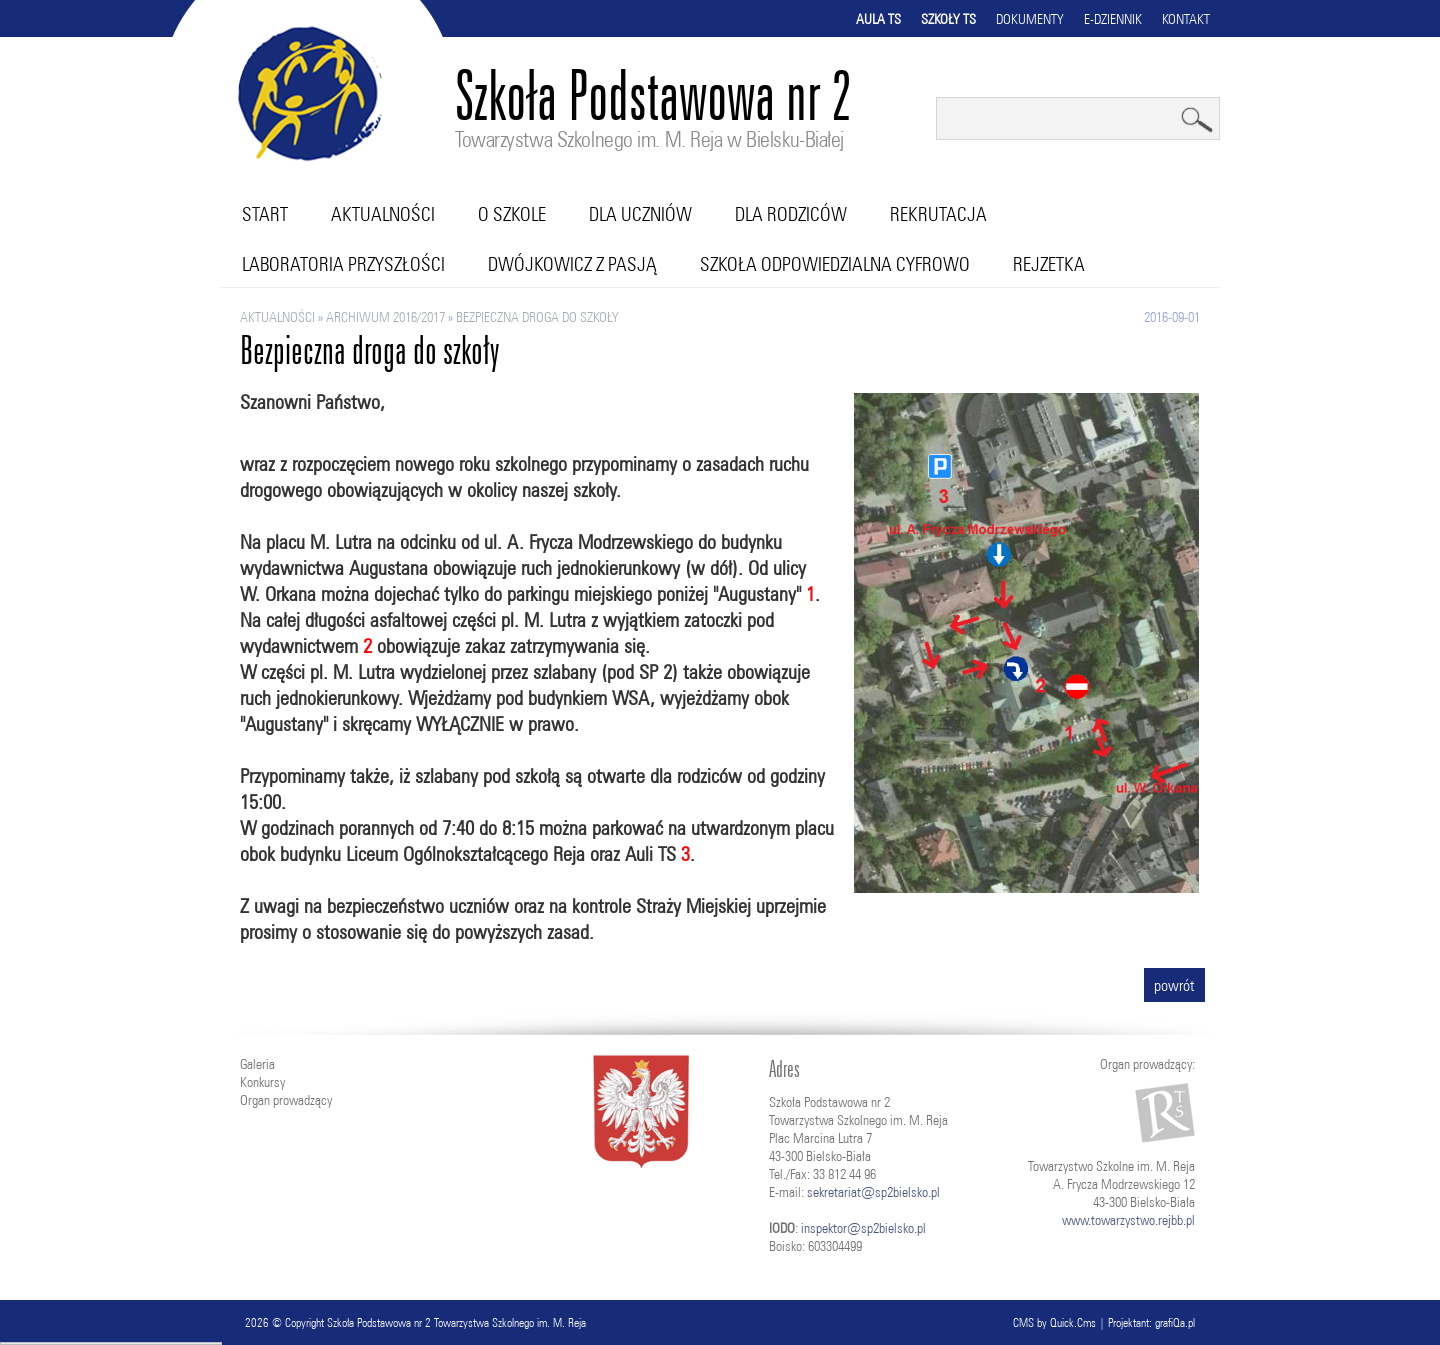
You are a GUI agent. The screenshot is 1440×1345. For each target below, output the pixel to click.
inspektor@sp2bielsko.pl (863, 1228)
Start (265, 214)
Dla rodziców (791, 214)
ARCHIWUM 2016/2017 (385, 317)
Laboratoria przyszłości (343, 264)
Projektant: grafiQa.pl (1151, 1322)
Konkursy (262, 1082)
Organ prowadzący (286, 1100)
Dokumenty (1030, 19)
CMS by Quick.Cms (1054, 1322)
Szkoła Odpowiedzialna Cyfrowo (835, 264)
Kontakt (1186, 19)
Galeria (257, 1064)
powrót (1174, 985)
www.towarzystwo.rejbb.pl (1128, 1220)
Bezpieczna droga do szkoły (537, 317)
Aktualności (383, 214)
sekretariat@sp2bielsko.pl (873, 1192)
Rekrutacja (938, 214)
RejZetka (1049, 264)
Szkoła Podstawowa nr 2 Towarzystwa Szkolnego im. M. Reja (456, 1322)
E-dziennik (1113, 19)
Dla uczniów (640, 214)
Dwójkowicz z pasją (572, 264)
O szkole (512, 214)
